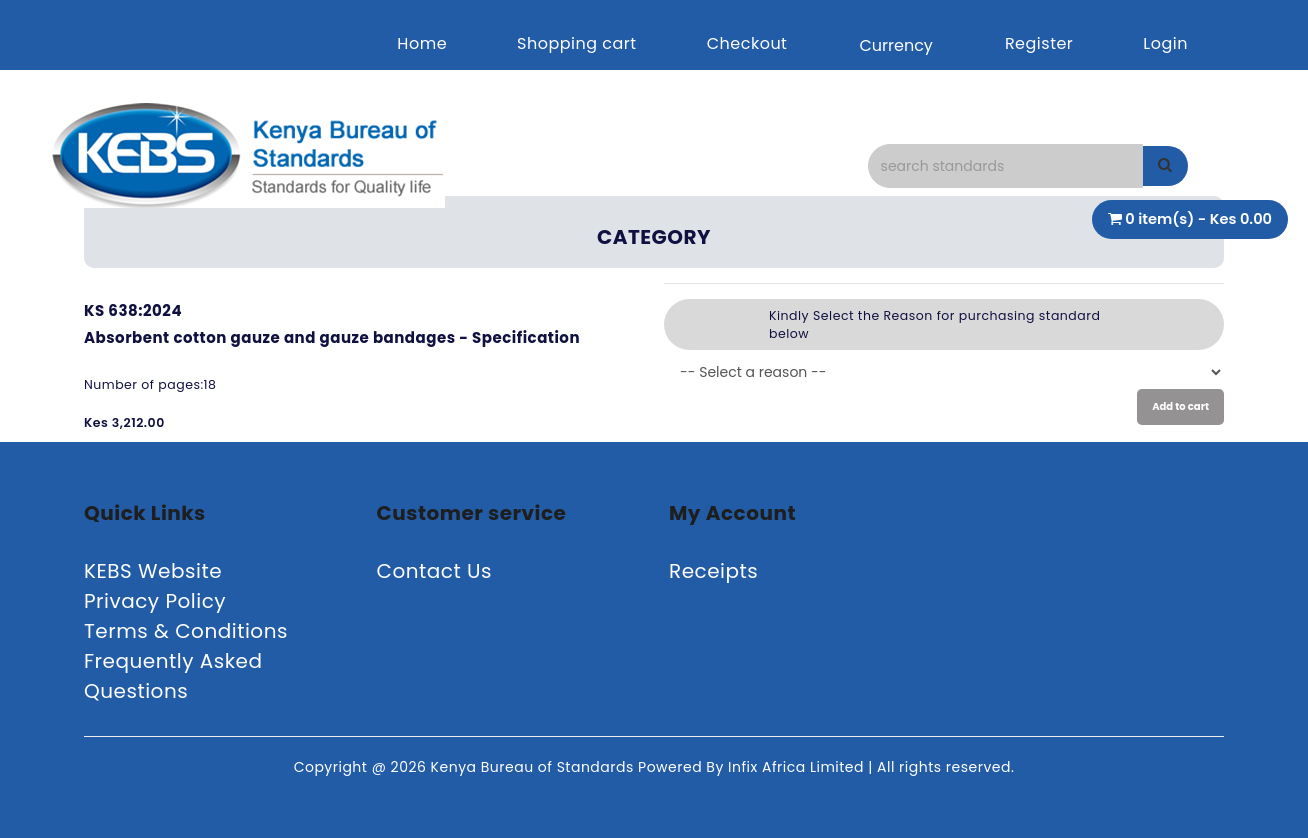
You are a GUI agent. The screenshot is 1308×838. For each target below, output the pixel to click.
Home (422, 43)
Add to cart (1180, 406)
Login (1165, 43)
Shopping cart (577, 43)
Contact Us (435, 571)
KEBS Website (153, 571)
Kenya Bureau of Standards (534, 767)
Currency (895, 45)
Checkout (747, 43)
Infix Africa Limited (798, 767)
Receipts (713, 571)
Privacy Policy (155, 601)
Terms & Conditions (186, 631)
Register (1039, 43)
